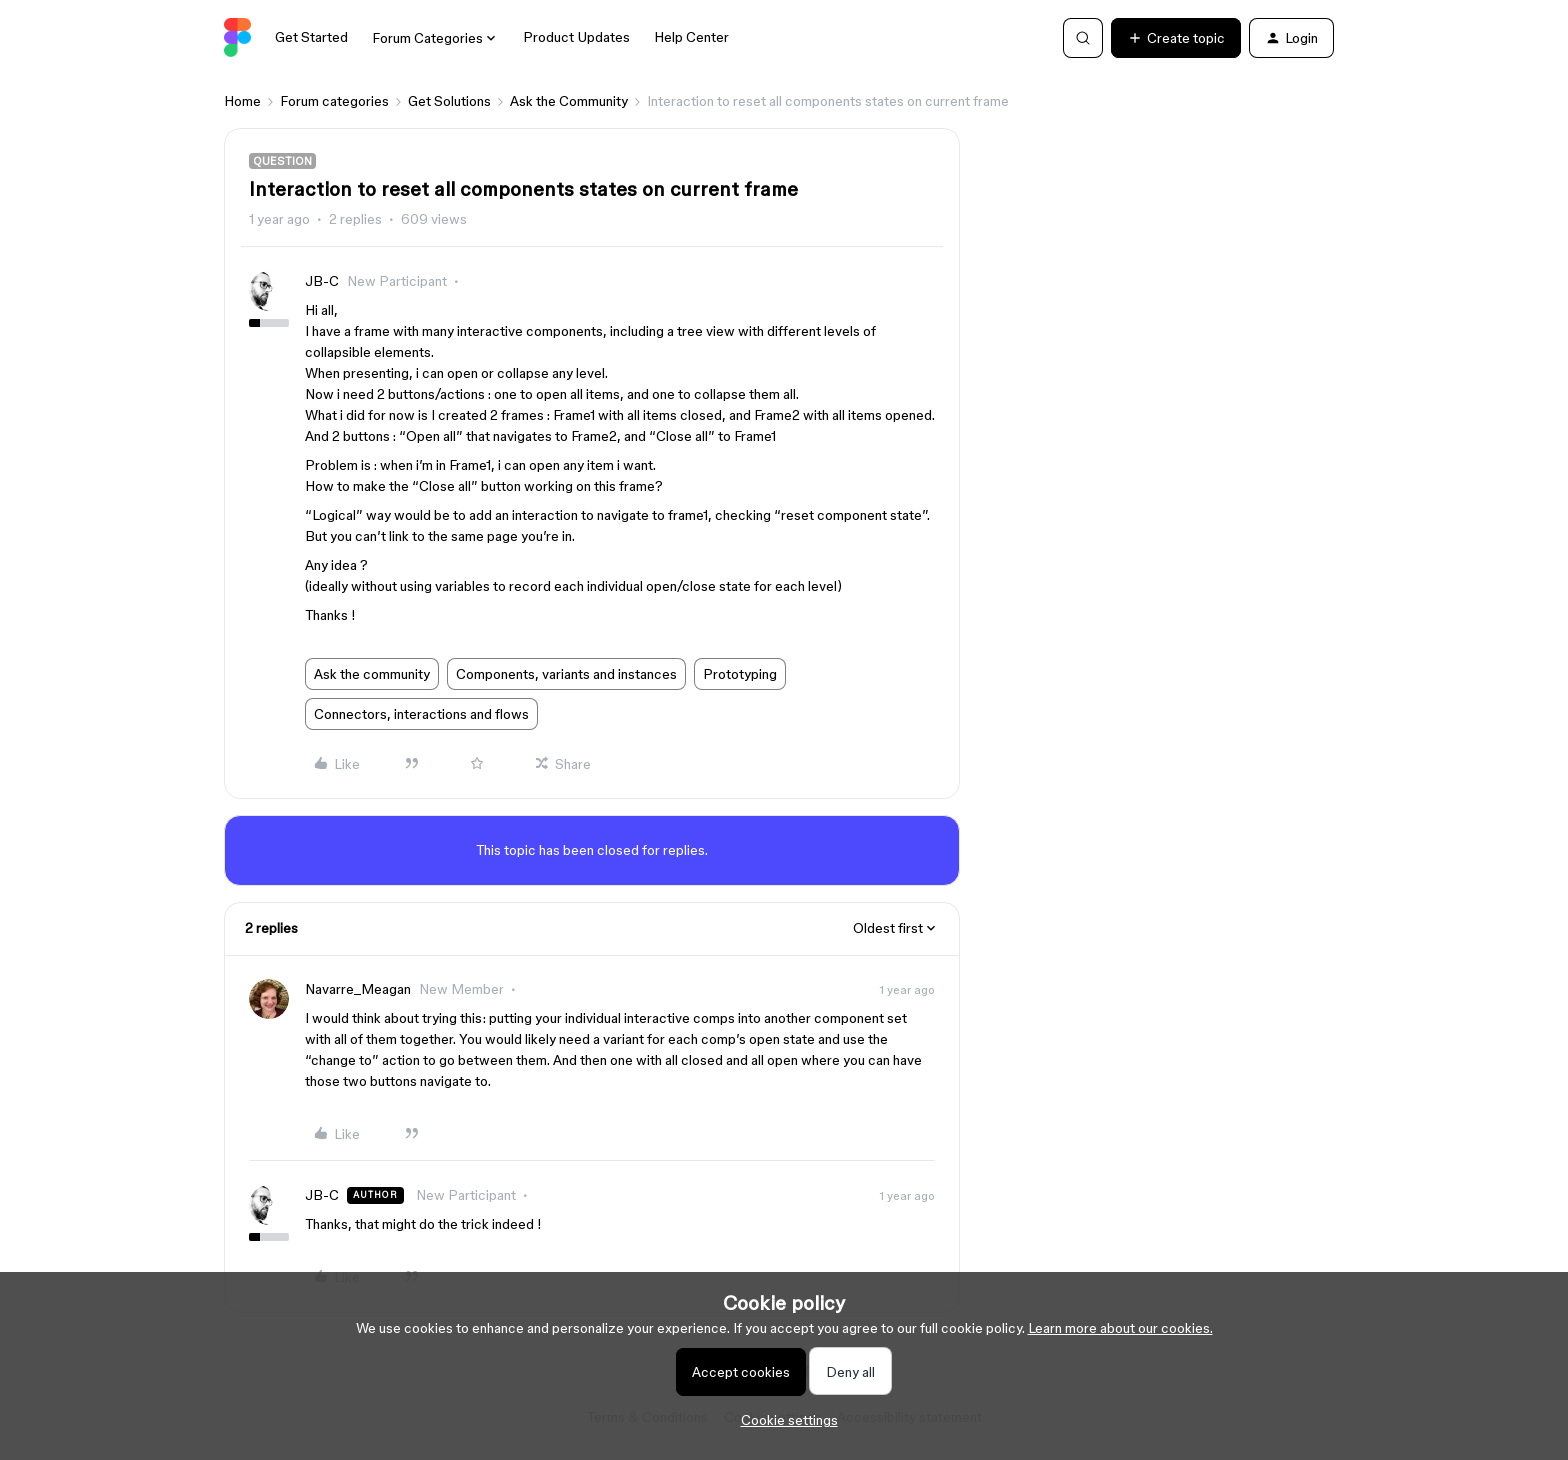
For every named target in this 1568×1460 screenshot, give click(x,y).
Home (242, 101)
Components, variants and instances (566, 674)
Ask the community (372, 674)
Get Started (311, 37)
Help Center (691, 37)
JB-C (322, 281)
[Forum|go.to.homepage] (237, 38)
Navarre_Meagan (358, 989)
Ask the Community (569, 101)
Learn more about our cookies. (1120, 1328)
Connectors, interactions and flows (421, 714)
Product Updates (576, 37)
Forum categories (334, 101)
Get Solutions (449, 101)
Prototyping (740, 674)
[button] (1176, 38)
